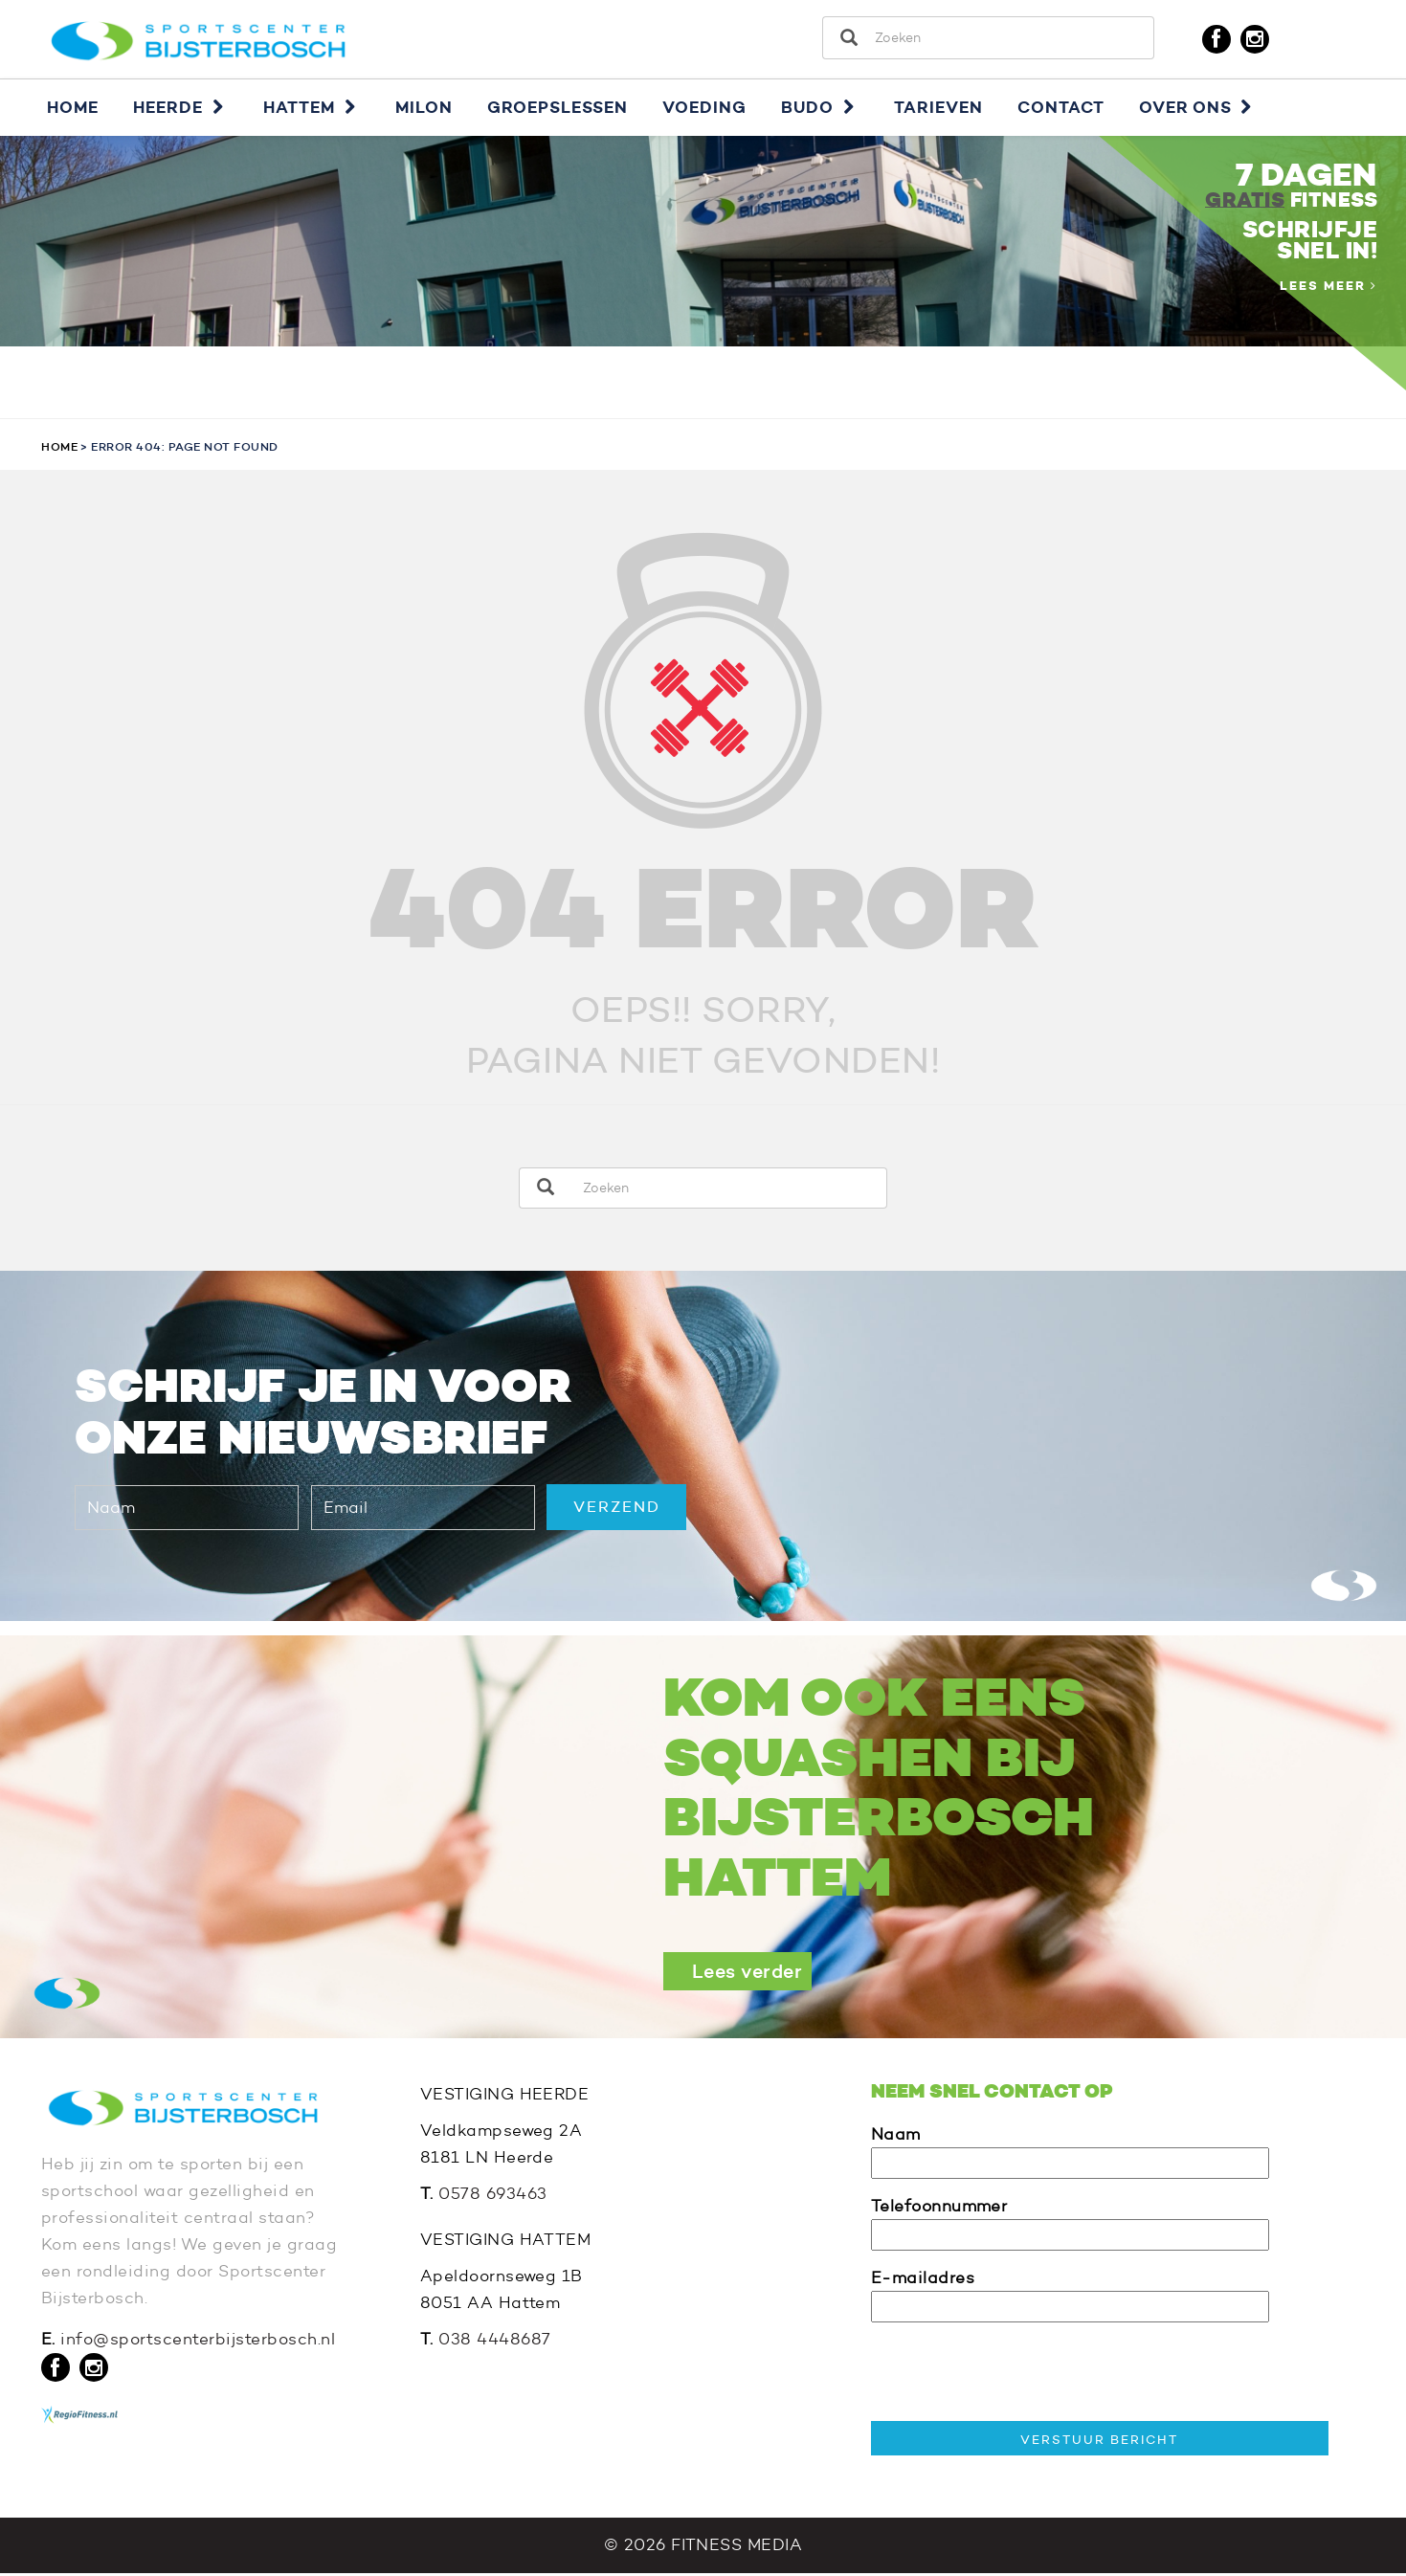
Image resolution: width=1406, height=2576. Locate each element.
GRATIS (1244, 202)
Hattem (312, 109)
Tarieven (938, 109)
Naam (1070, 2150)
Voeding (704, 109)
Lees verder (747, 1973)
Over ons (1198, 109)
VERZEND (616, 1508)
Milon (424, 109)
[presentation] (1016, 2376)
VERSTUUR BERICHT (1099, 2441)
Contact (1061, 109)
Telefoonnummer (1070, 2222)
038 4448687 (494, 2341)
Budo (820, 109)
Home (73, 109)
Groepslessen (557, 109)
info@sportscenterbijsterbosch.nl (198, 2342)
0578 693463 (492, 2196)
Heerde (181, 109)
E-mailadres (1070, 2294)
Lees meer (1328, 287)
